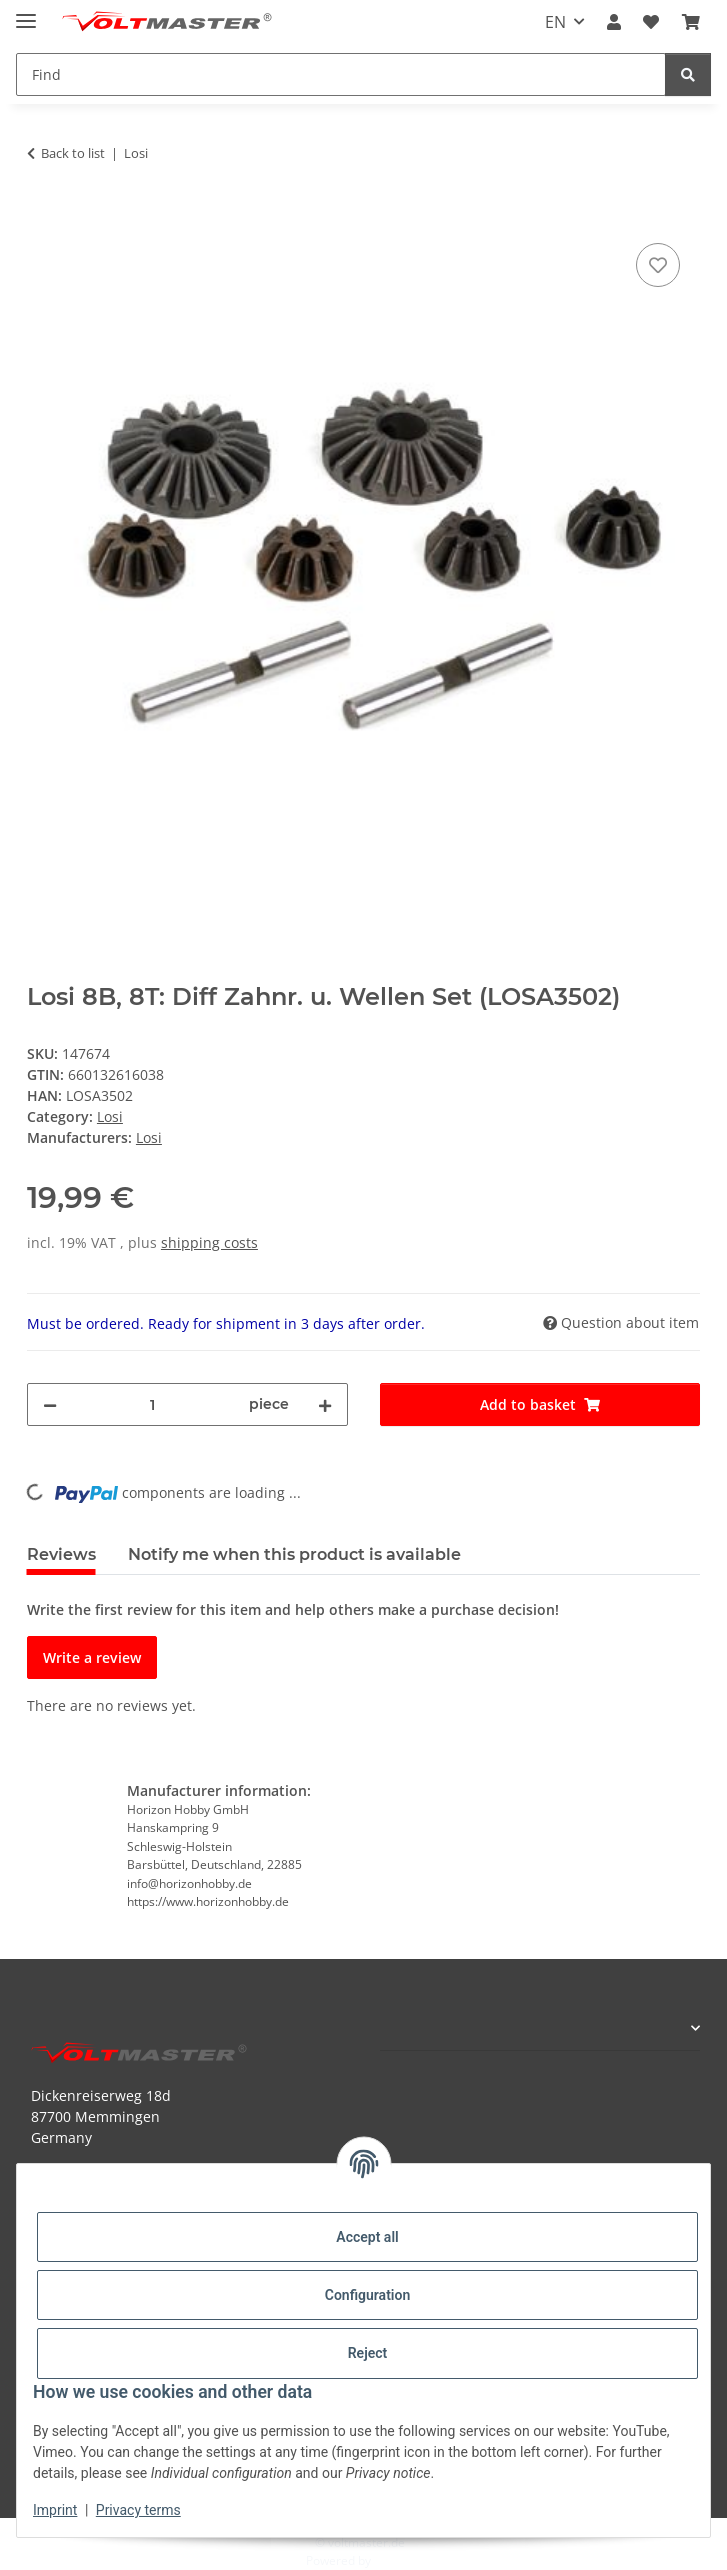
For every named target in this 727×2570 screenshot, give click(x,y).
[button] (614, 22)
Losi (110, 1116)
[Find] (688, 74)
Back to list (73, 153)
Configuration (367, 2295)
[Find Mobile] (341, 74)
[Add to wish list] (658, 265)
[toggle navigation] (26, 12)
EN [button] (555, 22)
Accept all (367, 2237)
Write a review (92, 1657)
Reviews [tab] (61, 1554)
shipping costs (209, 1242)
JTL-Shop (398, 2560)
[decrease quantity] (50, 1404)
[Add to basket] (43, 216)
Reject (368, 2353)
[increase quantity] (325, 1404)
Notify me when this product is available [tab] (294, 1554)
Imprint (55, 2510)
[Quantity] (153, 1404)
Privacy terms (138, 2510)
